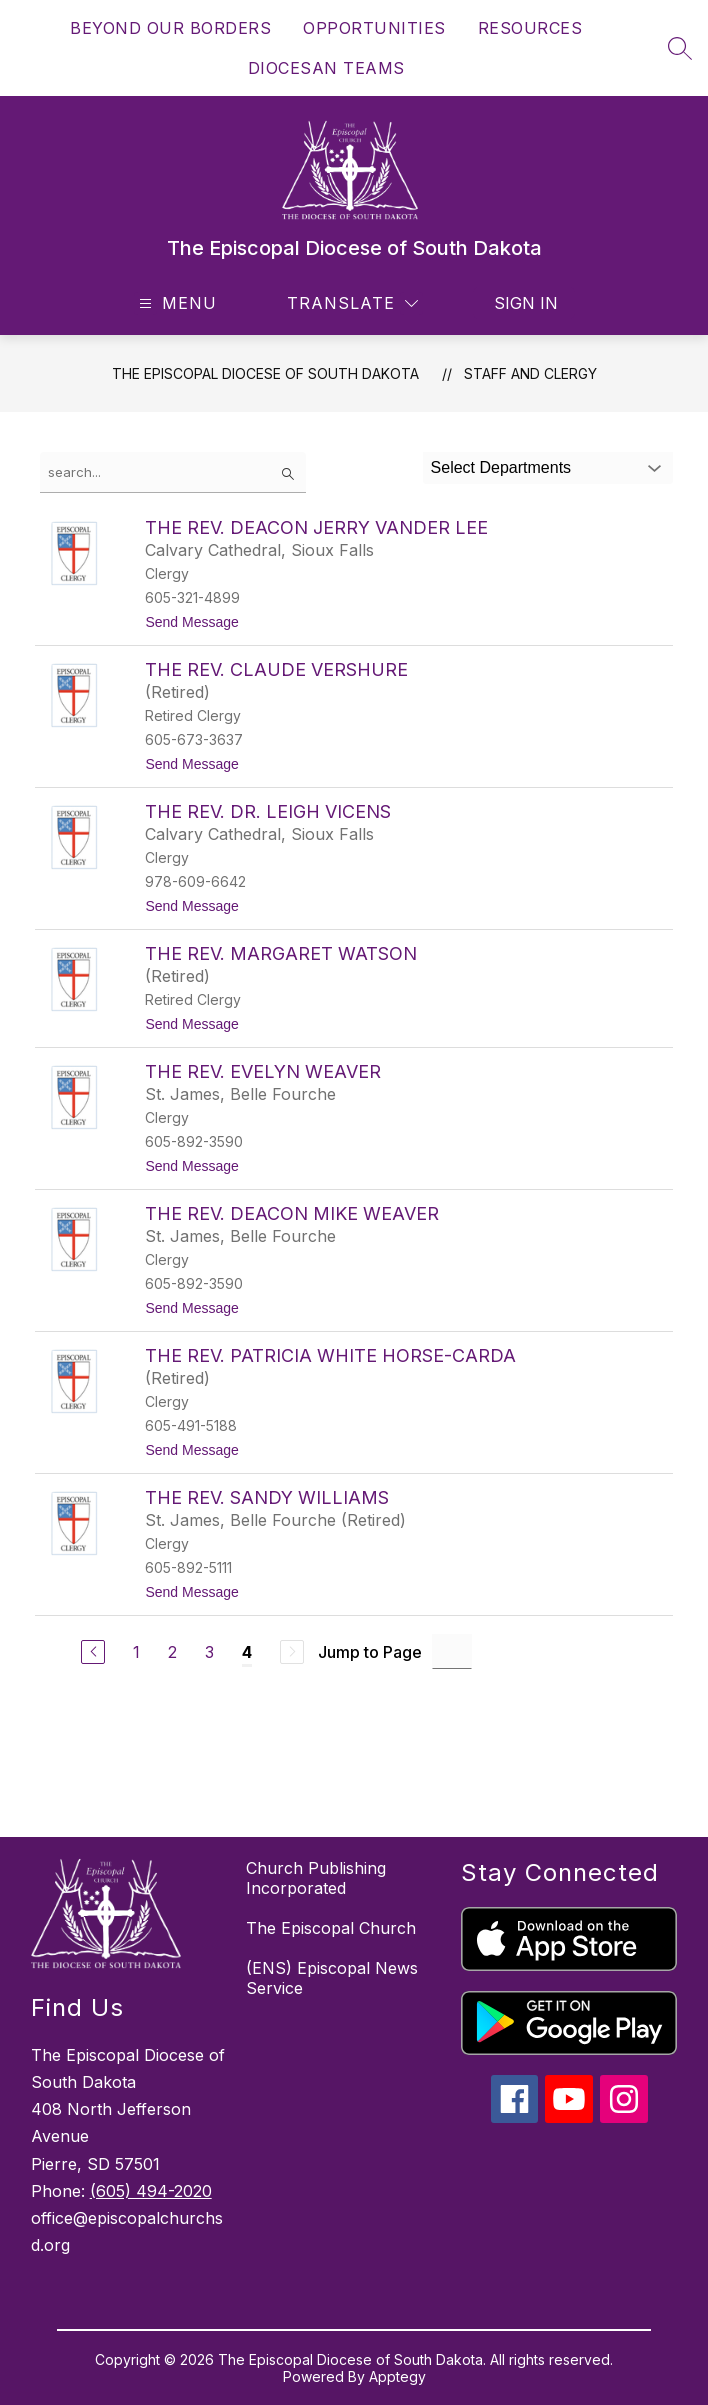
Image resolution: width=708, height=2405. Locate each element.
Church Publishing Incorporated (316, 1878)
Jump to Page (370, 1652)
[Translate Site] (352, 303)
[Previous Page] (93, 1652)
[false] (173, 472)
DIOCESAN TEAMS (326, 68)
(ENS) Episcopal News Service (332, 1978)
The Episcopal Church (331, 1928)
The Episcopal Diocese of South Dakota (265, 373)
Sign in (526, 303)
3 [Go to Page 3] (209, 1652)
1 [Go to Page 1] (136, 1652)
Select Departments (501, 467)
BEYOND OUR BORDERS (170, 28)
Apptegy (397, 2376)
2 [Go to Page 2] (172, 1652)
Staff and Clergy (530, 373)
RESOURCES (530, 28)
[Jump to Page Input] (452, 1651)
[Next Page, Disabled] (292, 1652)
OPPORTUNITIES (374, 28)
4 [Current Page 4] (247, 1652)
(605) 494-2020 (151, 2191)
